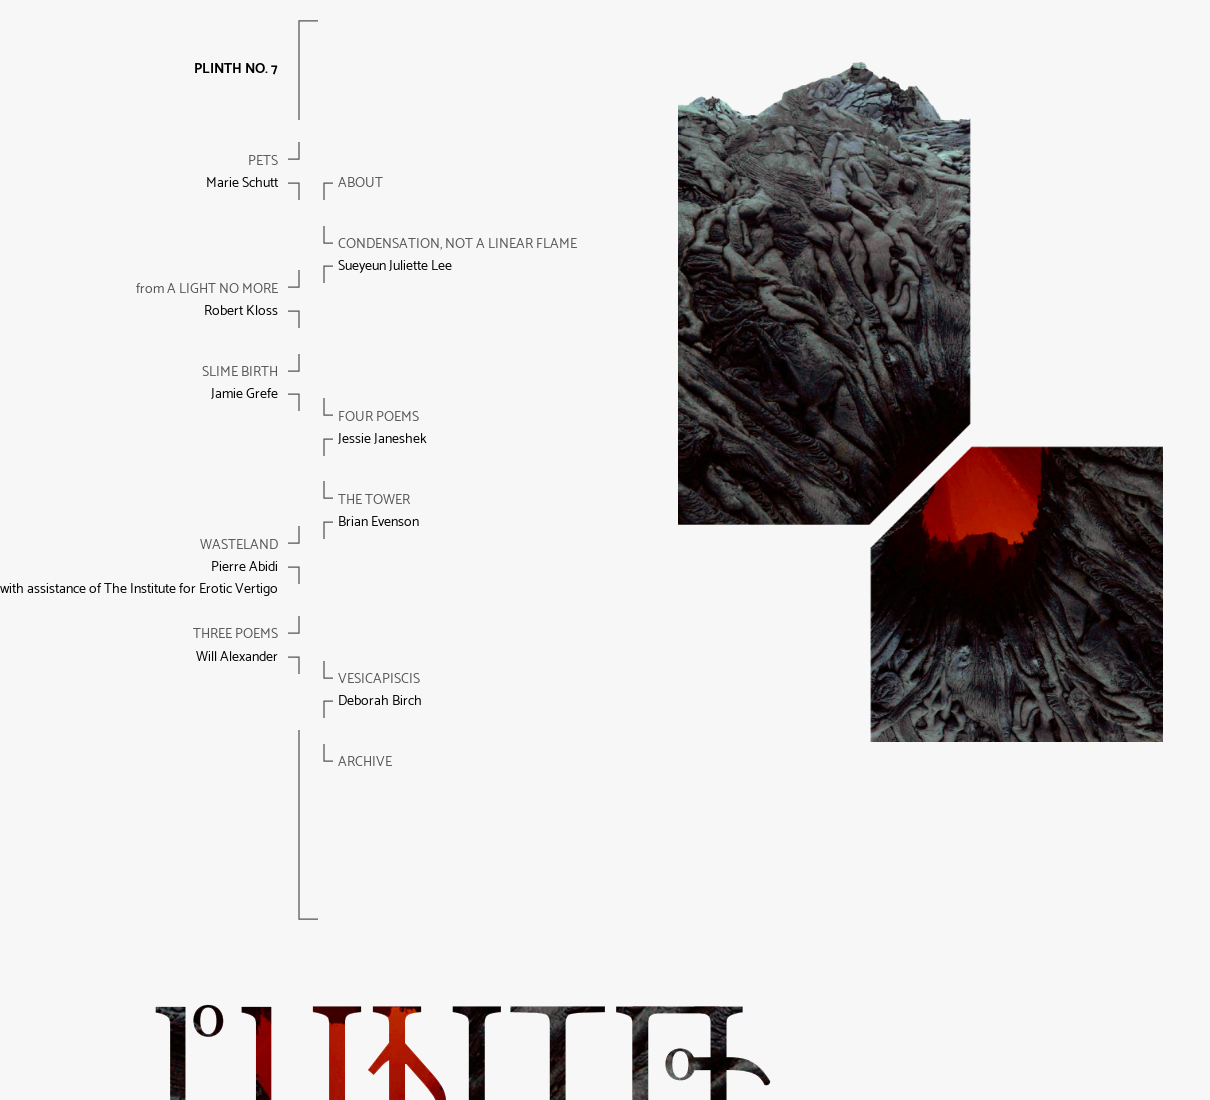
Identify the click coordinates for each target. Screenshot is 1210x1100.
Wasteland (239, 545)
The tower (374, 500)
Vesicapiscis (379, 679)
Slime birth (240, 372)
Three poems (235, 634)
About (360, 183)
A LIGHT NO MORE (207, 289)
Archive (365, 762)
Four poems (378, 417)
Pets (263, 161)
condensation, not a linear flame (457, 244)
